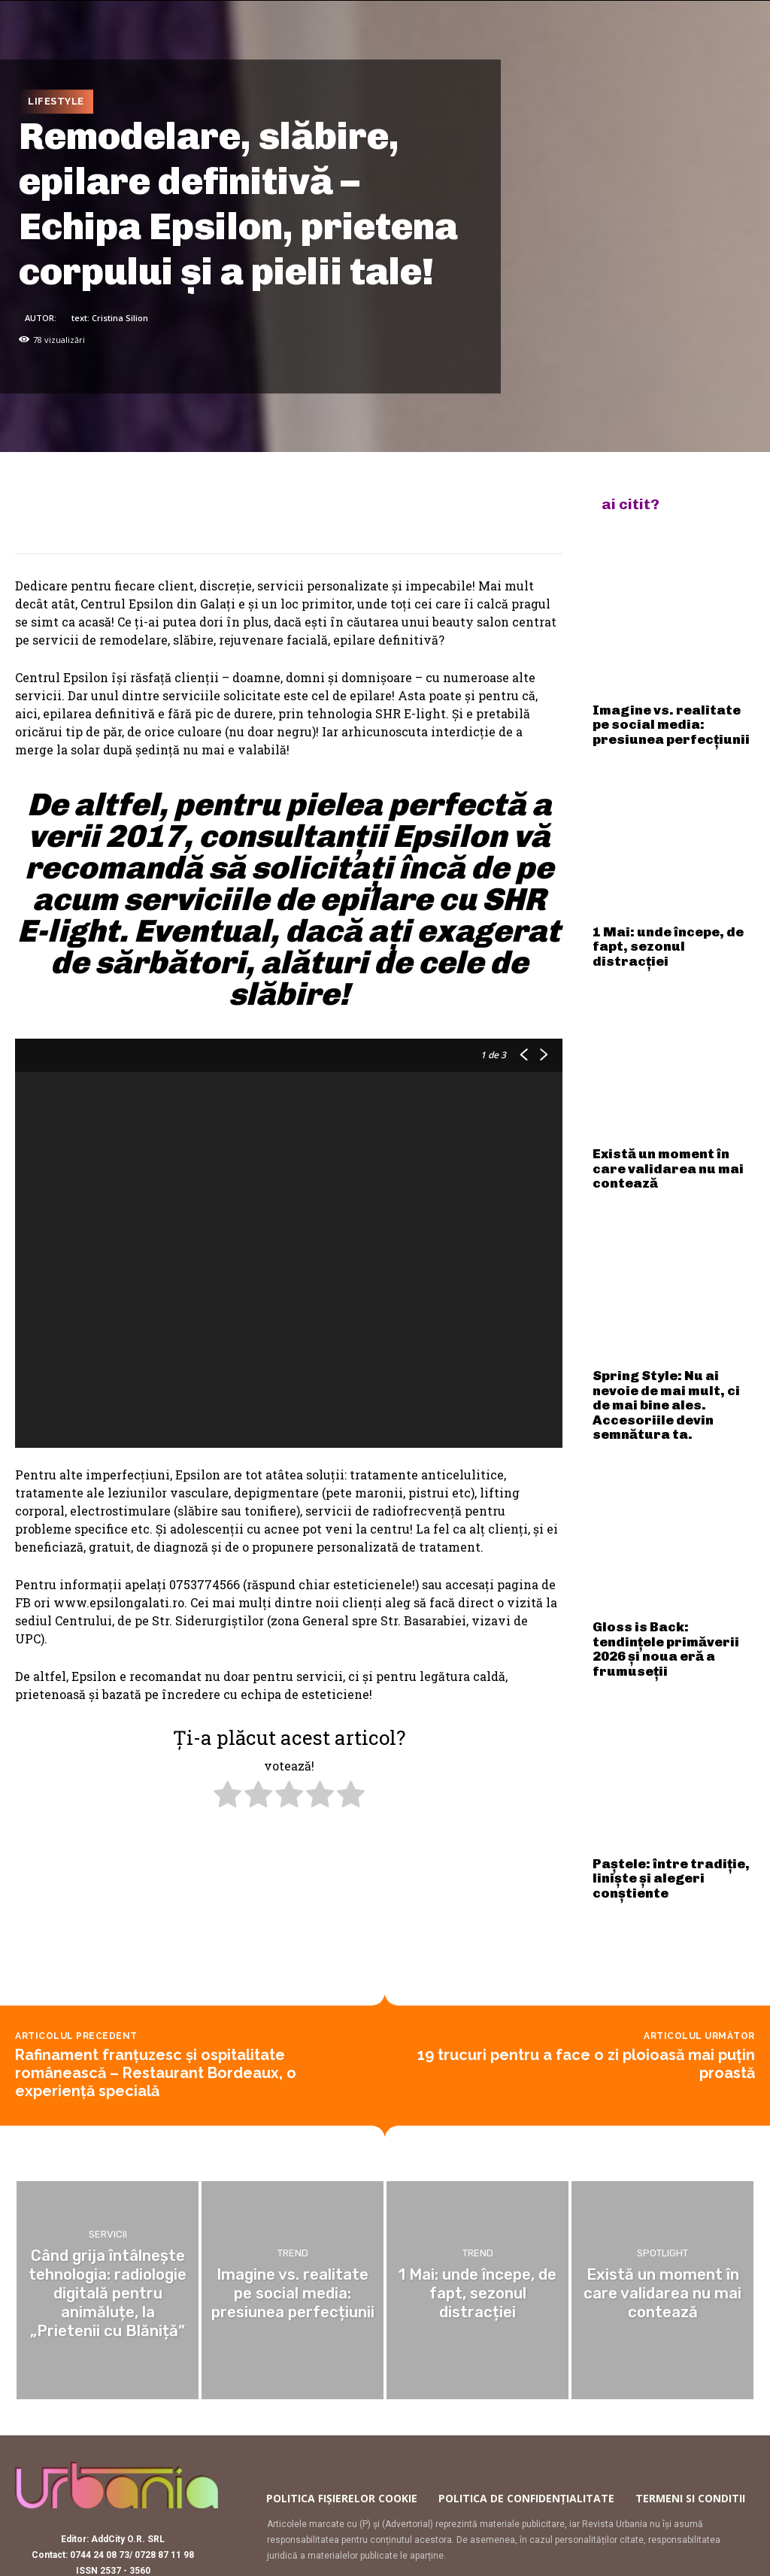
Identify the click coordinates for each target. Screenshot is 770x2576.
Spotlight (662, 2168)
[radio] (227, 1796)
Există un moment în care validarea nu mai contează (662, 1110)
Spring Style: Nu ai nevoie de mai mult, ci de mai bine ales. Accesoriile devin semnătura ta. (668, 1321)
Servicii (108, 2152)
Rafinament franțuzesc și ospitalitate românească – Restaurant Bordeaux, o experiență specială (155, 1975)
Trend (292, 2160)
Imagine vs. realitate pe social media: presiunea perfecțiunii (674, 711)
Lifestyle (56, 102)
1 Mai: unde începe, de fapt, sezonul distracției (665, 911)
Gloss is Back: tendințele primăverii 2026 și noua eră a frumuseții (668, 1537)
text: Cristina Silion (109, 317)
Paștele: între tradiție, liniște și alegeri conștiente (670, 1742)
